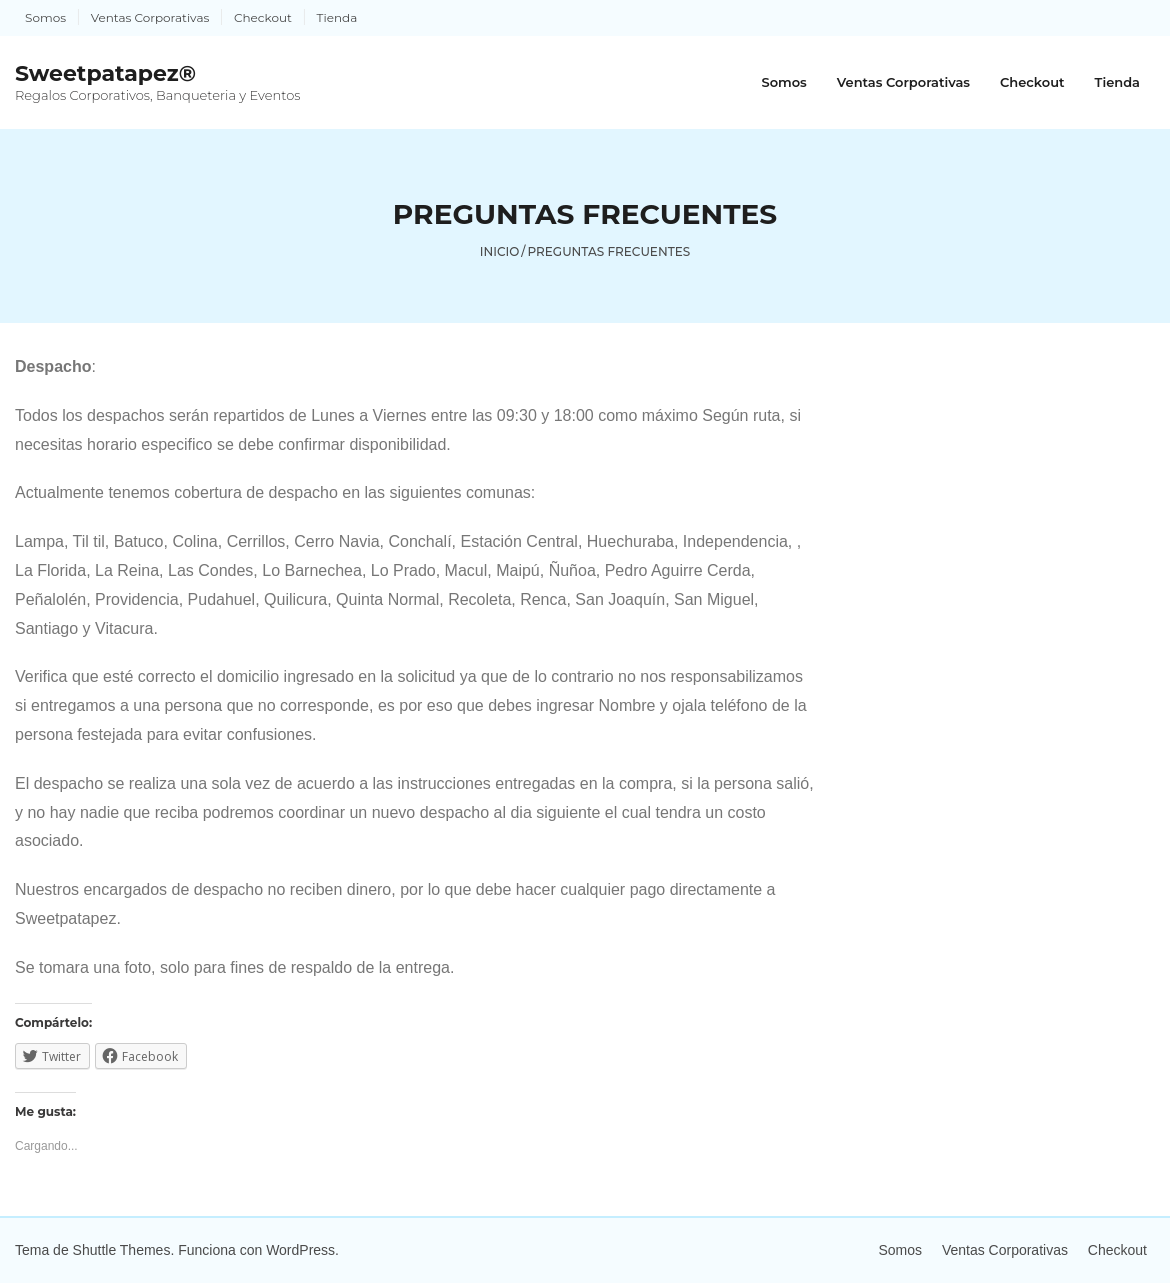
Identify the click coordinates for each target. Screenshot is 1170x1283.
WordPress (300, 1250)
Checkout (263, 17)
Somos (45, 17)
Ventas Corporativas (150, 17)
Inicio (500, 251)
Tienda (337, 17)
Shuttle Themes (122, 1250)
